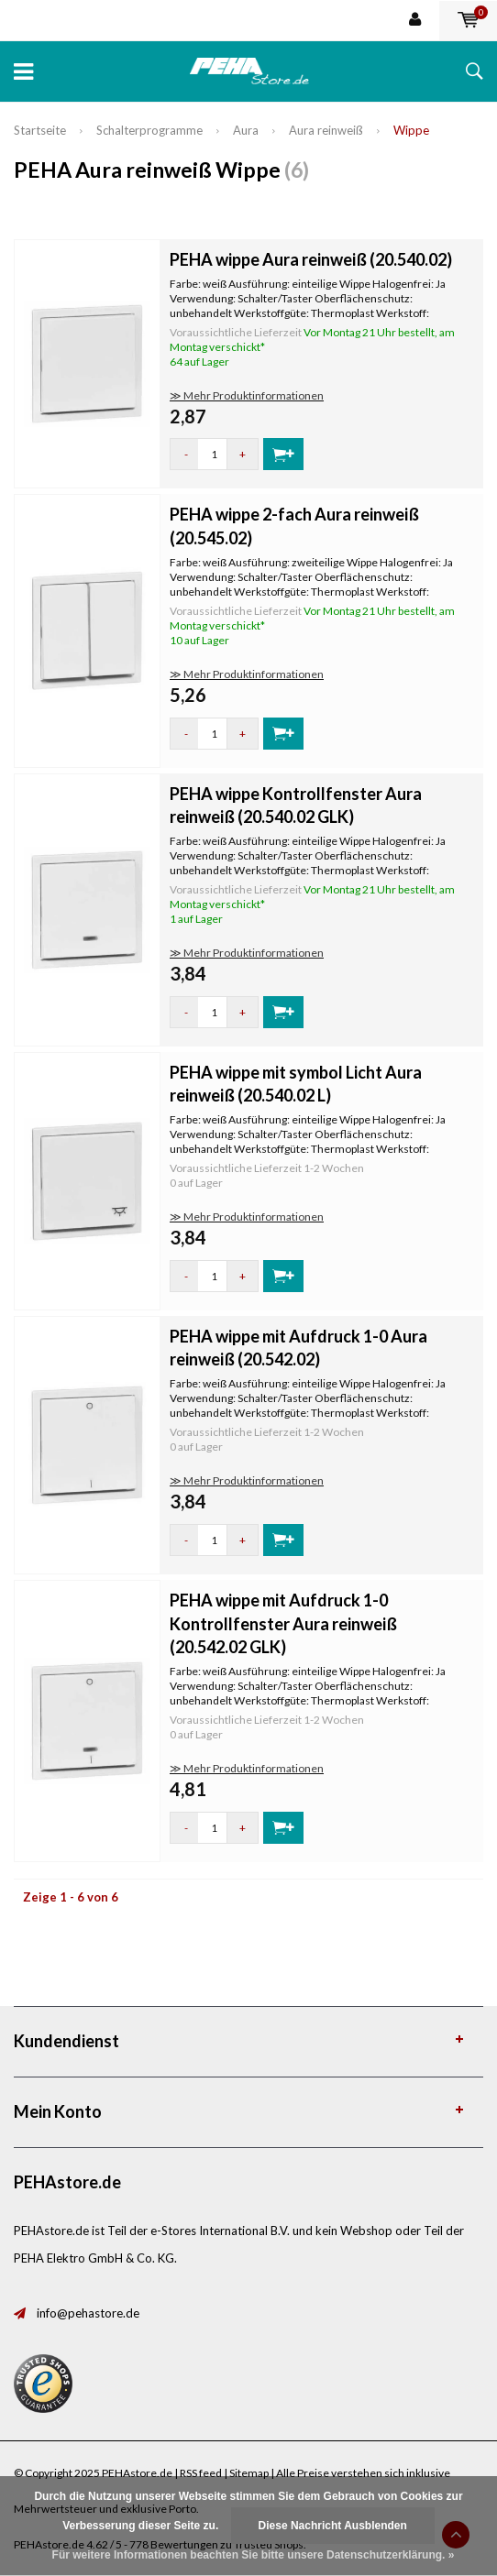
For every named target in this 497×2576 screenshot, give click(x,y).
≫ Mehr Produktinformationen (247, 395)
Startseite (40, 130)
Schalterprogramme (149, 130)
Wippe (411, 130)
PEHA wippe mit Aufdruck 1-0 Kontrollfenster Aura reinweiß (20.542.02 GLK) (283, 1623)
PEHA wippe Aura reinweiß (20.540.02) (311, 259)
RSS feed (201, 2473)
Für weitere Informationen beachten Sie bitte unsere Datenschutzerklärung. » (253, 2555)
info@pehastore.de (88, 2313)
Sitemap (249, 2473)
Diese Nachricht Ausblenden (333, 2525)
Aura (246, 130)
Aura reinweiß (326, 130)
